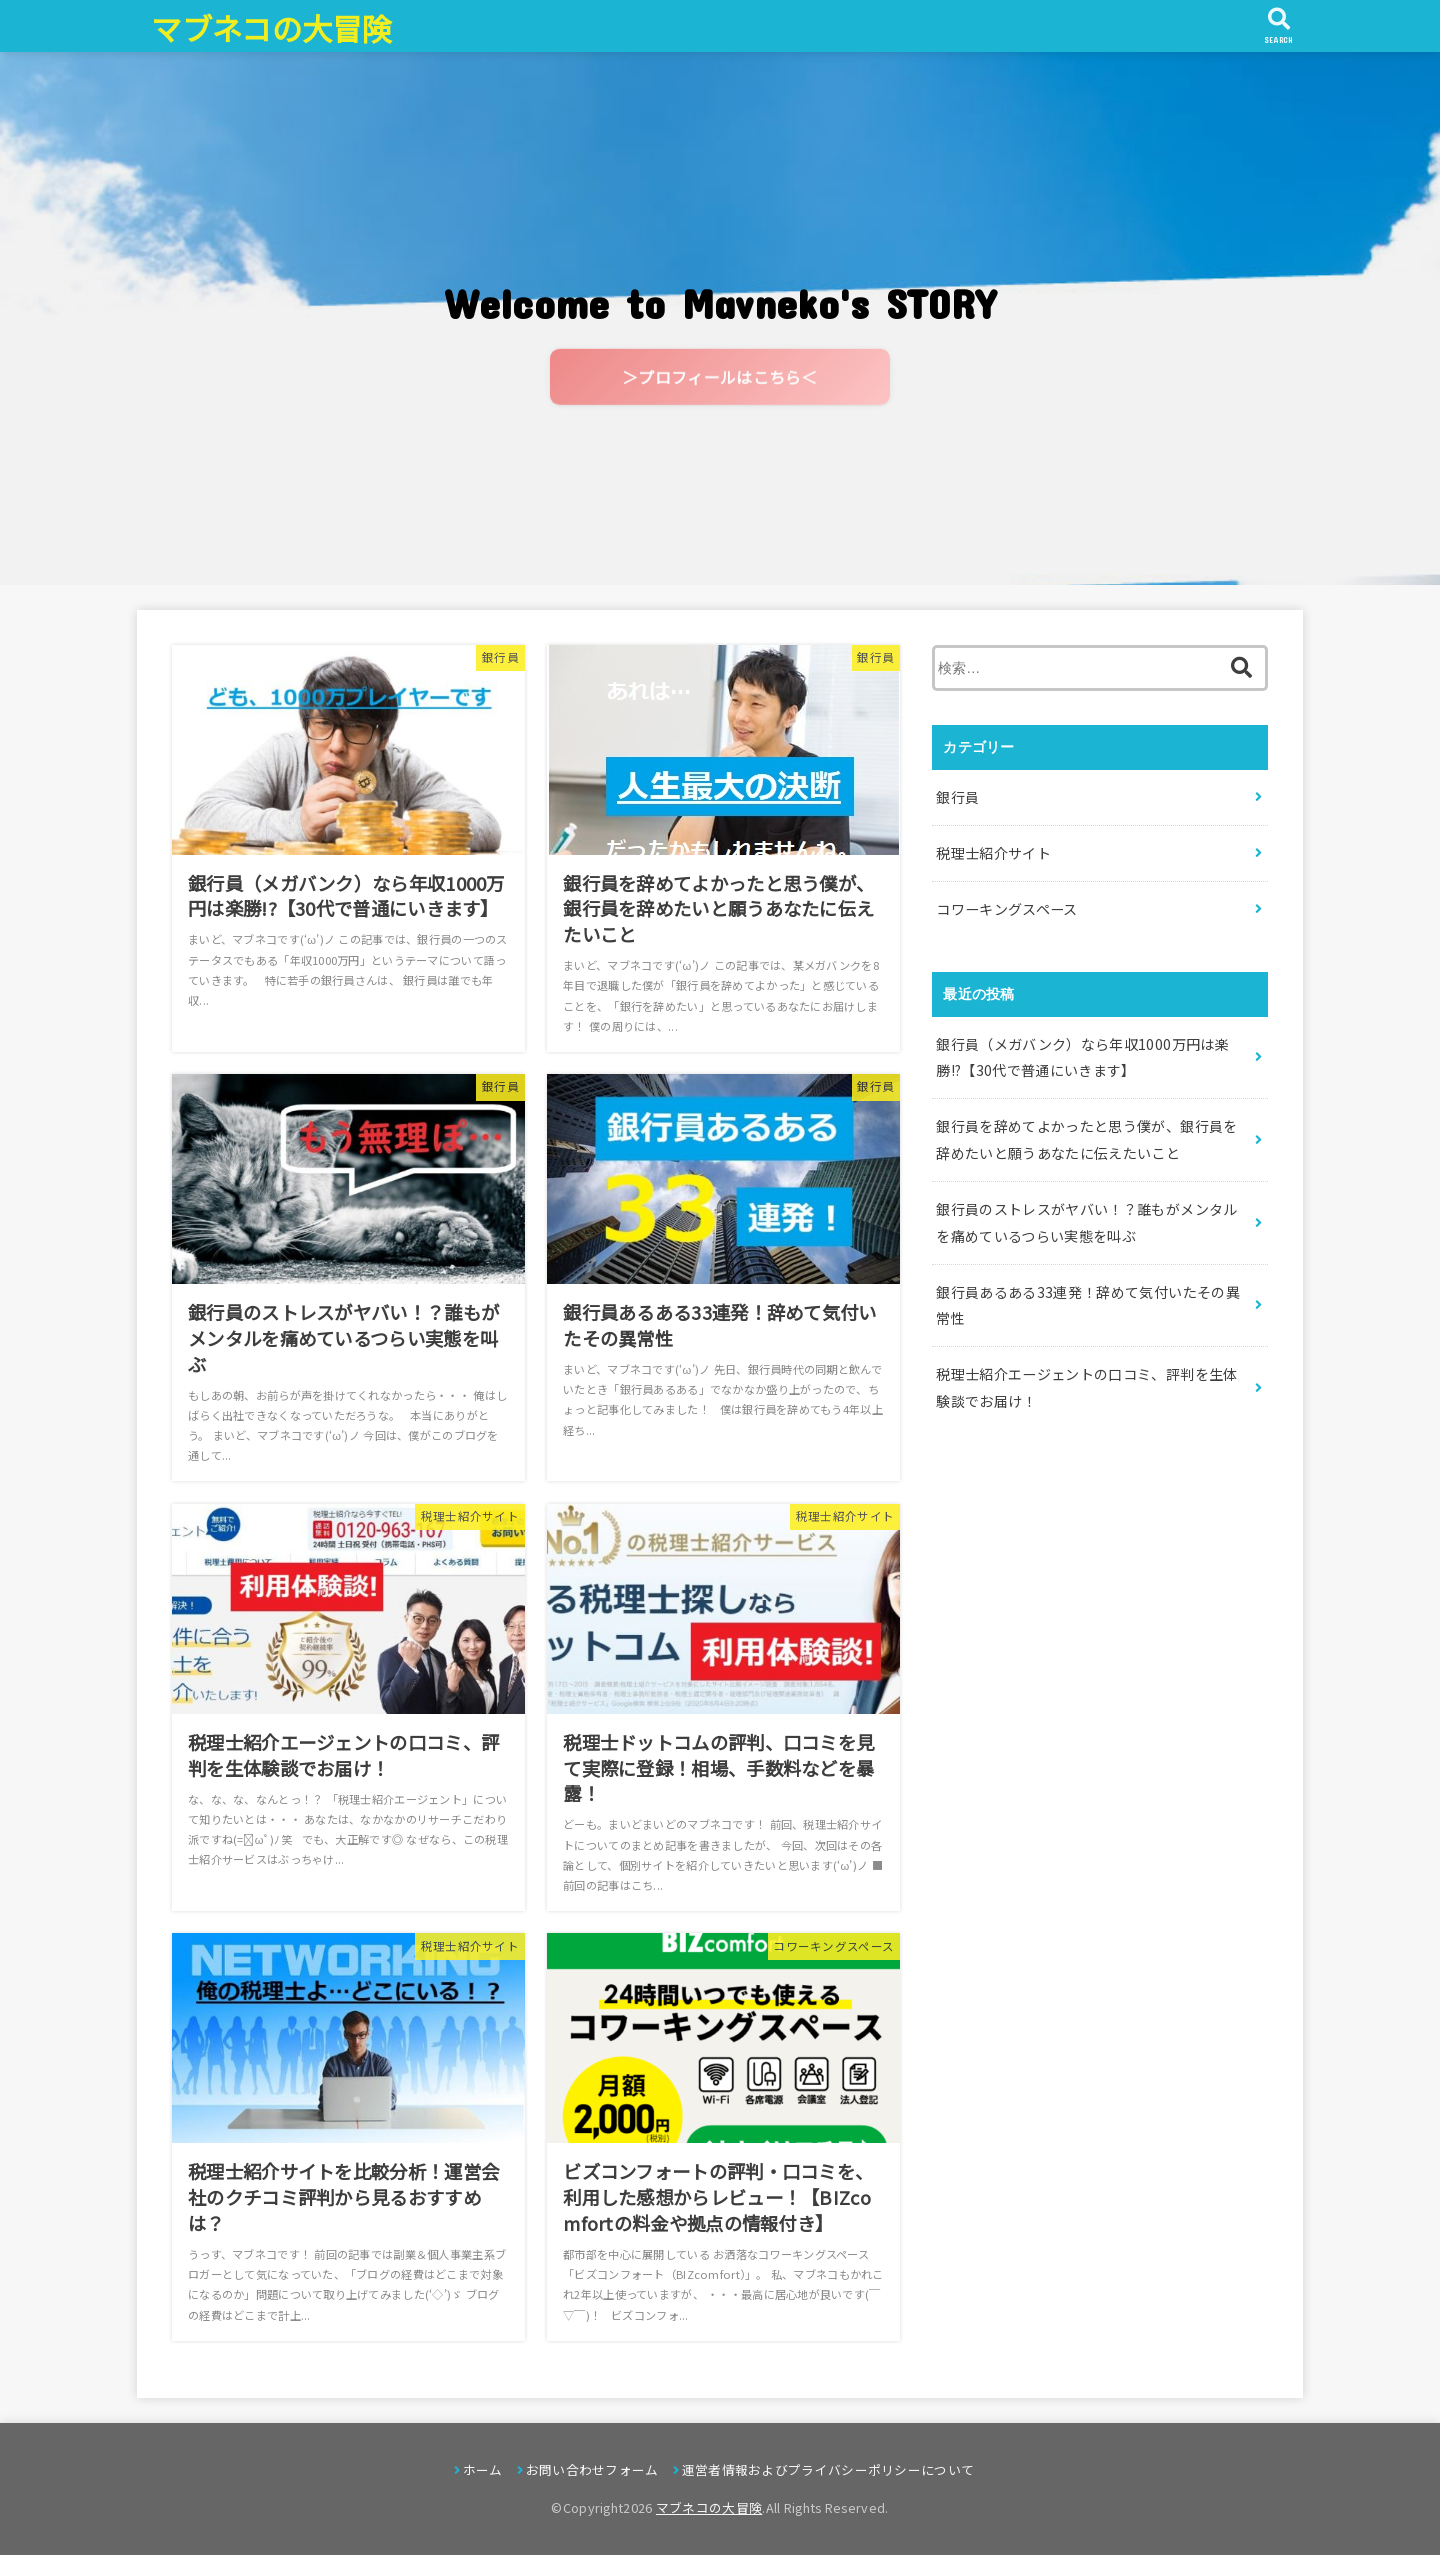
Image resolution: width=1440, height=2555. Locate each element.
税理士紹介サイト (993, 853)
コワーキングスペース (1007, 909)
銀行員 (957, 797)
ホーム (483, 2469)
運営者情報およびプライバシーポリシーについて (828, 2469)
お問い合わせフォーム (592, 2469)
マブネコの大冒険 (271, 28)
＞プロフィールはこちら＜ (720, 381)
